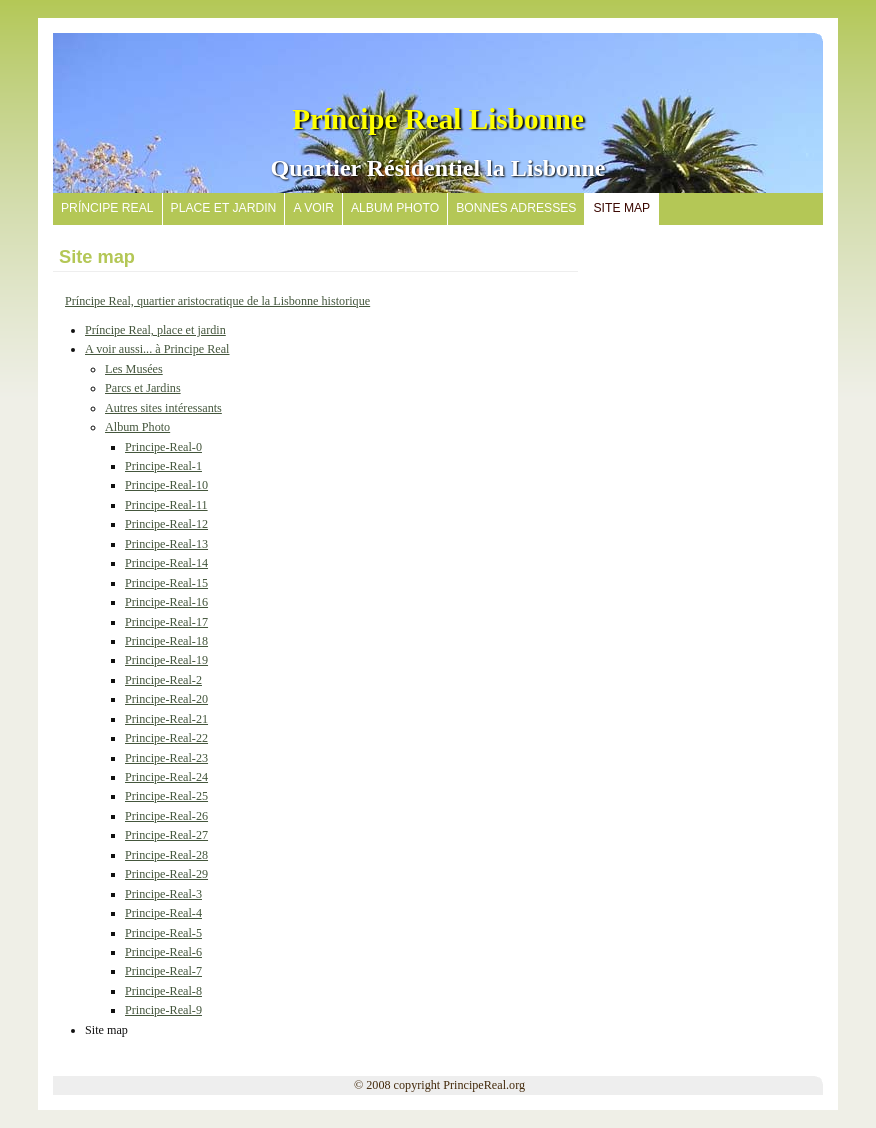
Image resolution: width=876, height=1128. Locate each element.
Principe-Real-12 (166, 524)
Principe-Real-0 (163, 447)
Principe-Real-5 (163, 933)
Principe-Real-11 (166, 505)
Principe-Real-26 (166, 816)
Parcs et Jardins (143, 388)
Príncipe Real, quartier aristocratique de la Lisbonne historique (217, 301)
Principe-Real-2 (163, 680)
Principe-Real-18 (166, 641)
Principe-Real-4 (163, 913)
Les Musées (134, 369)
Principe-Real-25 (166, 796)
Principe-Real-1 (163, 466)
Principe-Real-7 (163, 971)
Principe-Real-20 (166, 699)
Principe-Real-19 (166, 660)
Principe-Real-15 (166, 583)
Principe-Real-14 (166, 563)
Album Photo (137, 427)
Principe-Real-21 (166, 719)
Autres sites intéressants (163, 408)
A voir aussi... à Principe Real (157, 349)
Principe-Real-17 (166, 622)
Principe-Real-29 (166, 874)
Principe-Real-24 (166, 777)
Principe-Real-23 (166, 758)
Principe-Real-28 (166, 855)
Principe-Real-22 (166, 738)
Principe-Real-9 (163, 1010)
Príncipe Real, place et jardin (155, 330)
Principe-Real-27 (166, 835)
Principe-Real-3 (163, 894)
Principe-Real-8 (163, 991)
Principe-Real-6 (163, 952)
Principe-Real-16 (166, 602)
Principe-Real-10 (166, 485)
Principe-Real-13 (166, 544)
